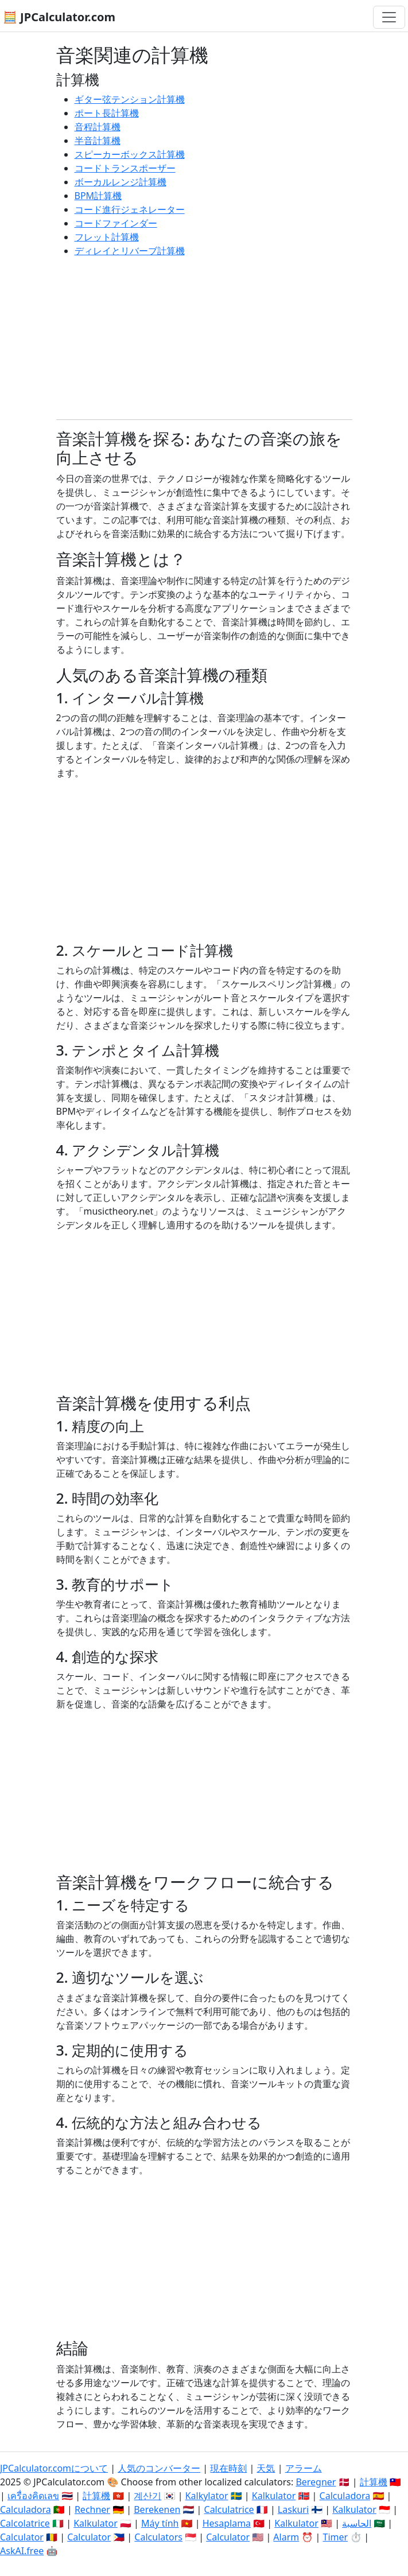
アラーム (303, 2468)
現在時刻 (228, 2468)
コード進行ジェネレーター (130, 209)
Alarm (286, 2537)
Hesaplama (227, 2523)
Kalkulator (274, 2495)
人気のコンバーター (159, 2468)
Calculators (158, 2537)
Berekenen (157, 2509)
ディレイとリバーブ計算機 (130, 250)
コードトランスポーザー (125, 168)
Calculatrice (229, 2509)
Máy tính (160, 2523)
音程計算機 (98, 126)
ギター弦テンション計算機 (130, 99)
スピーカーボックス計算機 (130, 154)
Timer (335, 2537)
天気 (266, 2468)
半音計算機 (98, 140)
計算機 (373, 2482)
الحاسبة (356, 2523)
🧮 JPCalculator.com (59, 17)
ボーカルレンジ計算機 (120, 182)
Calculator (22, 2537)
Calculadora (345, 2495)
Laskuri (293, 2509)
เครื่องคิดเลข (33, 2495)
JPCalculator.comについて (54, 2468)
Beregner (316, 2482)
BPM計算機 (98, 195)
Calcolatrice (25, 2523)
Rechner (92, 2509)
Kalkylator (206, 2495)
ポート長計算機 (107, 113)
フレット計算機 (107, 237)
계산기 (147, 2495)
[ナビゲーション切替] (389, 17)
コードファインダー (116, 223)
